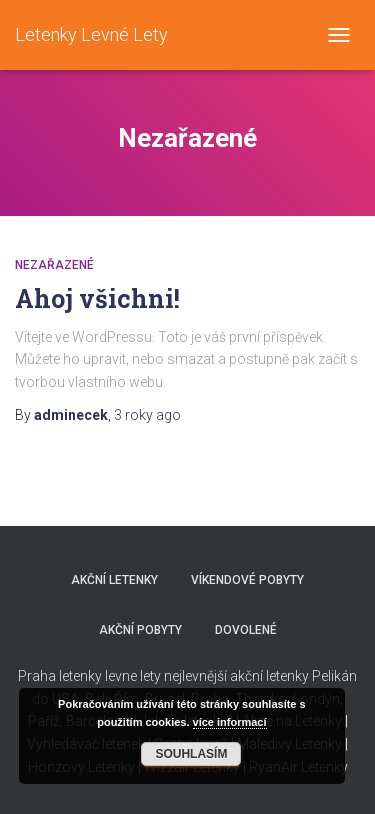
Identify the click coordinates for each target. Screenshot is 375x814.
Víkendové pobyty (247, 580)
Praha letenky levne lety (89, 676)
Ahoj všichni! (97, 298)
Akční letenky (114, 580)
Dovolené (246, 630)
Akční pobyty (140, 630)
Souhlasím (191, 754)
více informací (230, 722)
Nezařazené (54, 265)
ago (147, 415)
